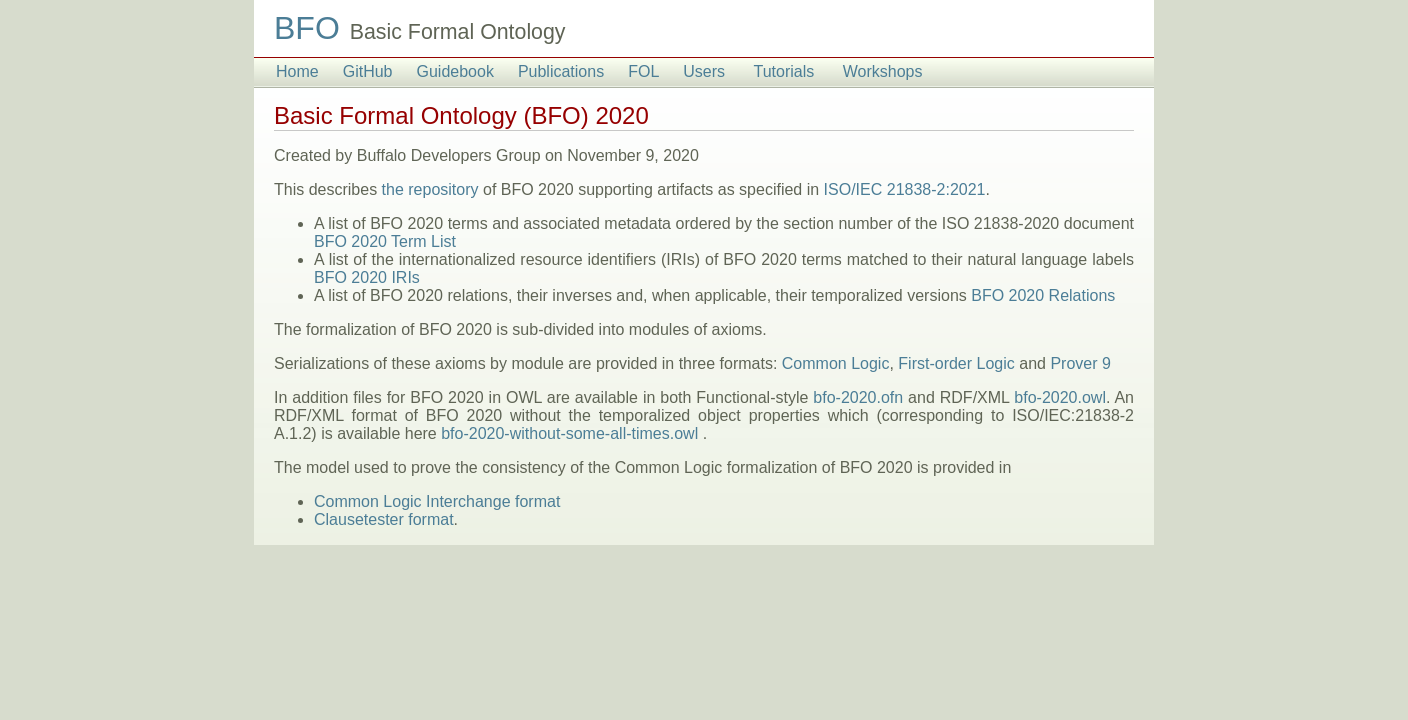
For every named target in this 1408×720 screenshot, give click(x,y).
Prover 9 (1080, 363)
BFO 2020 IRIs (367, 277)
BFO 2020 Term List (385, 241)
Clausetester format (384, 519)
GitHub (368, 71)
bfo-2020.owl (1060, 397)
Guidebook (454, 71)
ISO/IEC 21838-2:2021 (905, 189)
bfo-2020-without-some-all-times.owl (569, 433)
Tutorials (784, 71)
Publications (561, 71)
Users (704, 71)
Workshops (883, 71)
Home (297, 71)
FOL (643, 71)
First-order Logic (956, 363)
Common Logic (836, 363)
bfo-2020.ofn (858, 397)
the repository (430, 189)
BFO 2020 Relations (1043, 295)
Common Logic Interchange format (437, 501)
